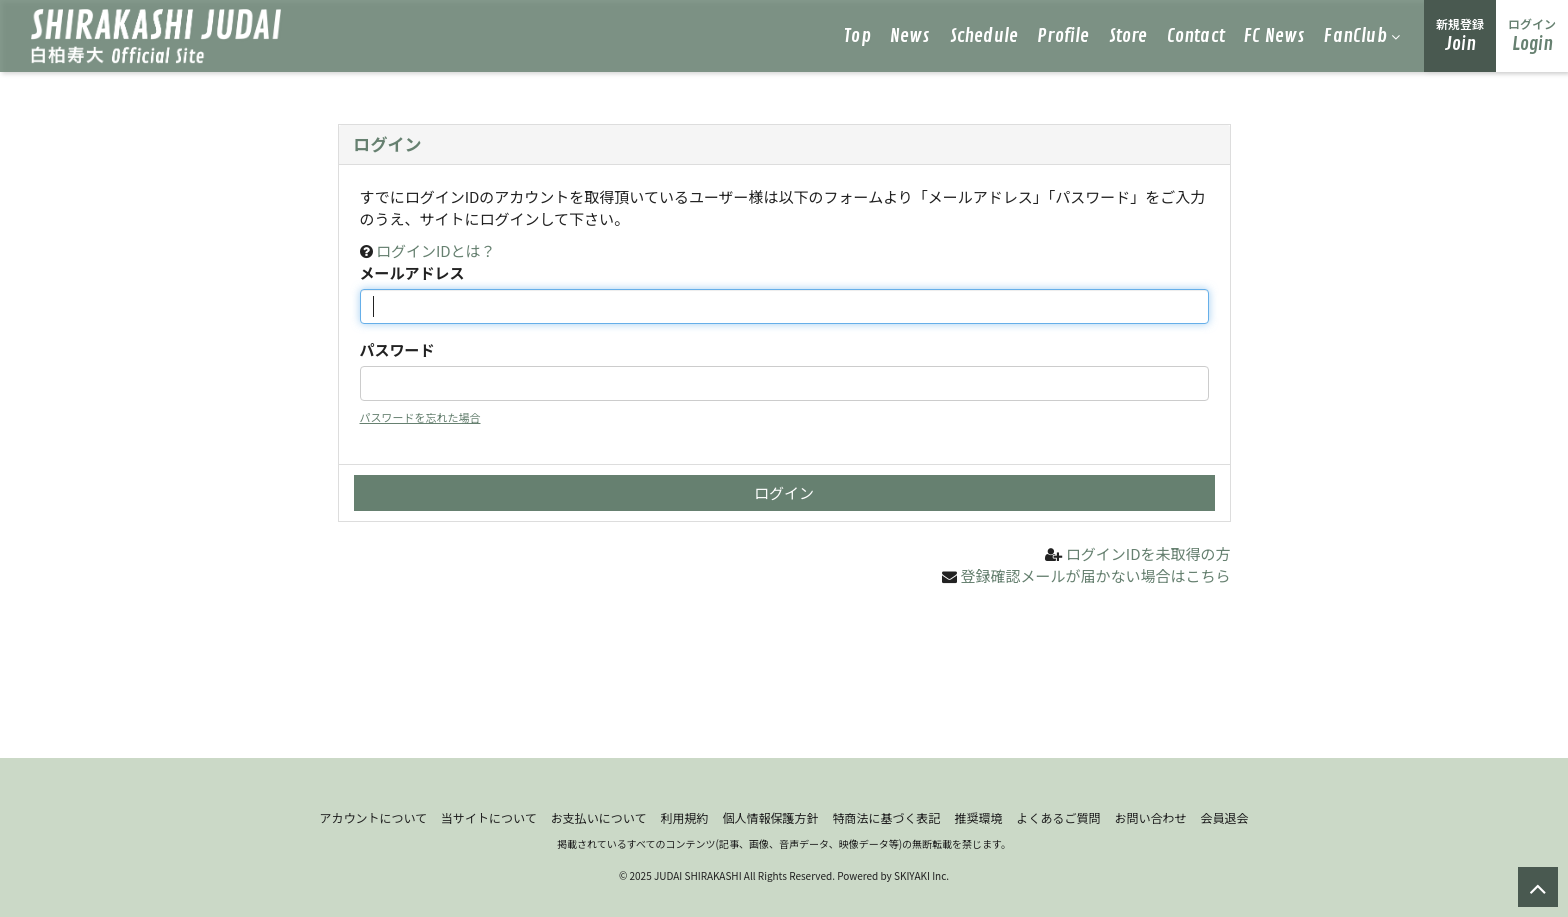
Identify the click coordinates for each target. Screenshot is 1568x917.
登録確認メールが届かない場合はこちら (1095, 575)
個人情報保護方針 (770, 817)
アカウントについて (373, 817)
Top (857, 36)
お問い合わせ (1151, 817)
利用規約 (684, 817)
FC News (1274, 36)
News (910, 36)
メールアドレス (412, 272)
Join (1460, 35)
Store (1128, 36)
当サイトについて (489, 817)
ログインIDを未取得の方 (1148, 553)
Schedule (984, 36)
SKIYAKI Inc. (921, 875)
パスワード (397, 349)
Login (1532, 35)
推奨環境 (978, 817)
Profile (1063, 36)
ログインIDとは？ (436, 250)
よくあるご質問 (1058, 817)
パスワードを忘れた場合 (420, 417)
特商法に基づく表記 (886, 817)
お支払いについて (599, 817)
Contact (1196, 36)
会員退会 (1225, 817)
